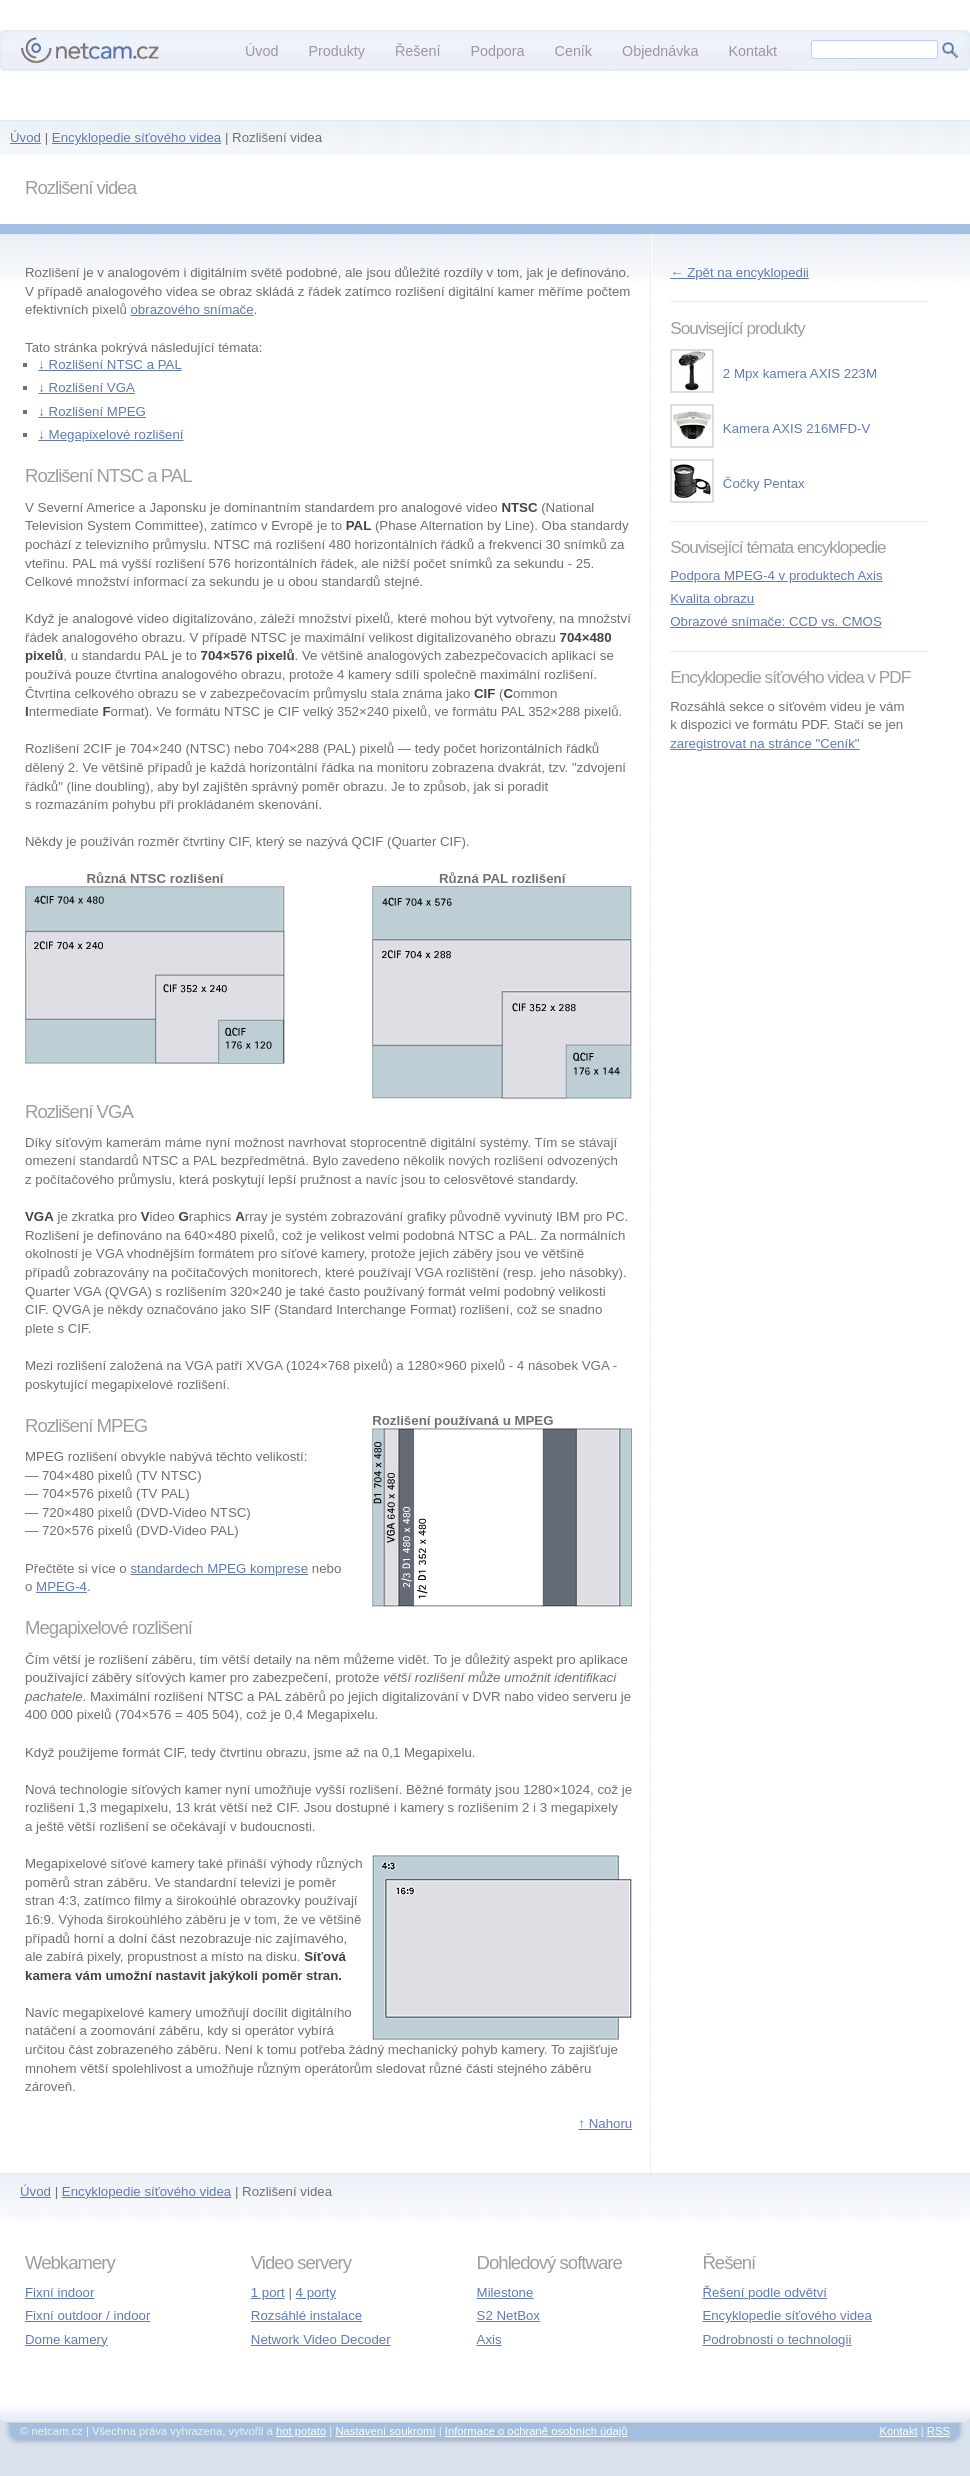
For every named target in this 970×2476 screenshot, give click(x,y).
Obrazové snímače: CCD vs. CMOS (776, 621)
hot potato (301, 2431)
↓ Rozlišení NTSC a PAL (110, 364)
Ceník (573, 51)
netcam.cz (90, 50)
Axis (489, 2339)
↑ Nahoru (605, 2123)
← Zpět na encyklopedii (739, 272)
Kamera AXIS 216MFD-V (770, 428)
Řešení (417, 51)
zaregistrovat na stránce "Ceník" (764, 743)
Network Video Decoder (321, 2339)
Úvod (25, 137)
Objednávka (660, 51)
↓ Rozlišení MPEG (92, 411)
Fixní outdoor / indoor (87, 2315)
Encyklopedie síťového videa (136, 137)
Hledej (950, 50)
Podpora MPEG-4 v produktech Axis (776, 575)
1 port (268, 2292)
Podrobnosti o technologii (776, 2339)
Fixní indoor (59, 2292)
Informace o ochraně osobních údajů (536, 2431)
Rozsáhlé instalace (306, 2315)
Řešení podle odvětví (764, 2292)
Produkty (336, 51)
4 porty (316, 2292)
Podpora (497, 51)
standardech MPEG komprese (219, 1568)
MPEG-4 (61, 1586)
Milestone (505, 2292)
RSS (938, 2431)
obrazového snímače (191, 309)
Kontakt (752, 51)
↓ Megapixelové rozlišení (110, 434)
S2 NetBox (508, 2315)
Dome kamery (66, 2339)
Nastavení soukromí (385, 2431)
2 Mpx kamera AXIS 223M (773, 373)
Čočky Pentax (737, 483)
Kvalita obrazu (712, 598)
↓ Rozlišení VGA (86, 387)
